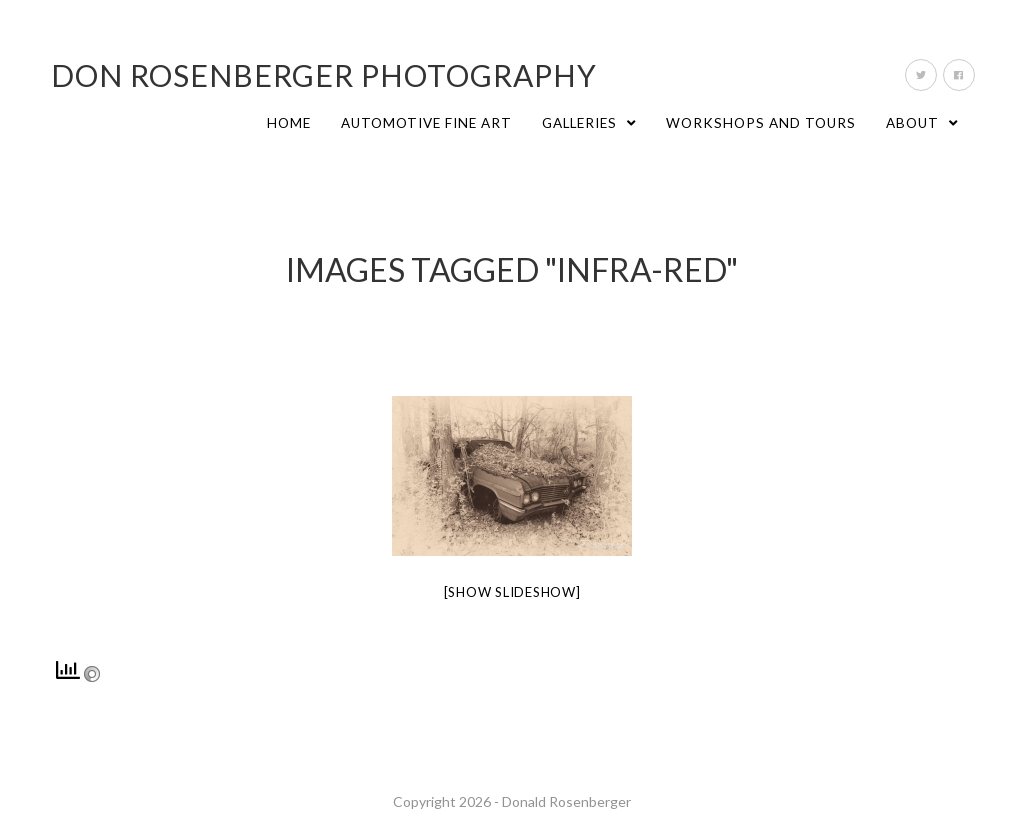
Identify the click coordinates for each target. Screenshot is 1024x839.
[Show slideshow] (512, 592)
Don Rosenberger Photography (324, 75)
